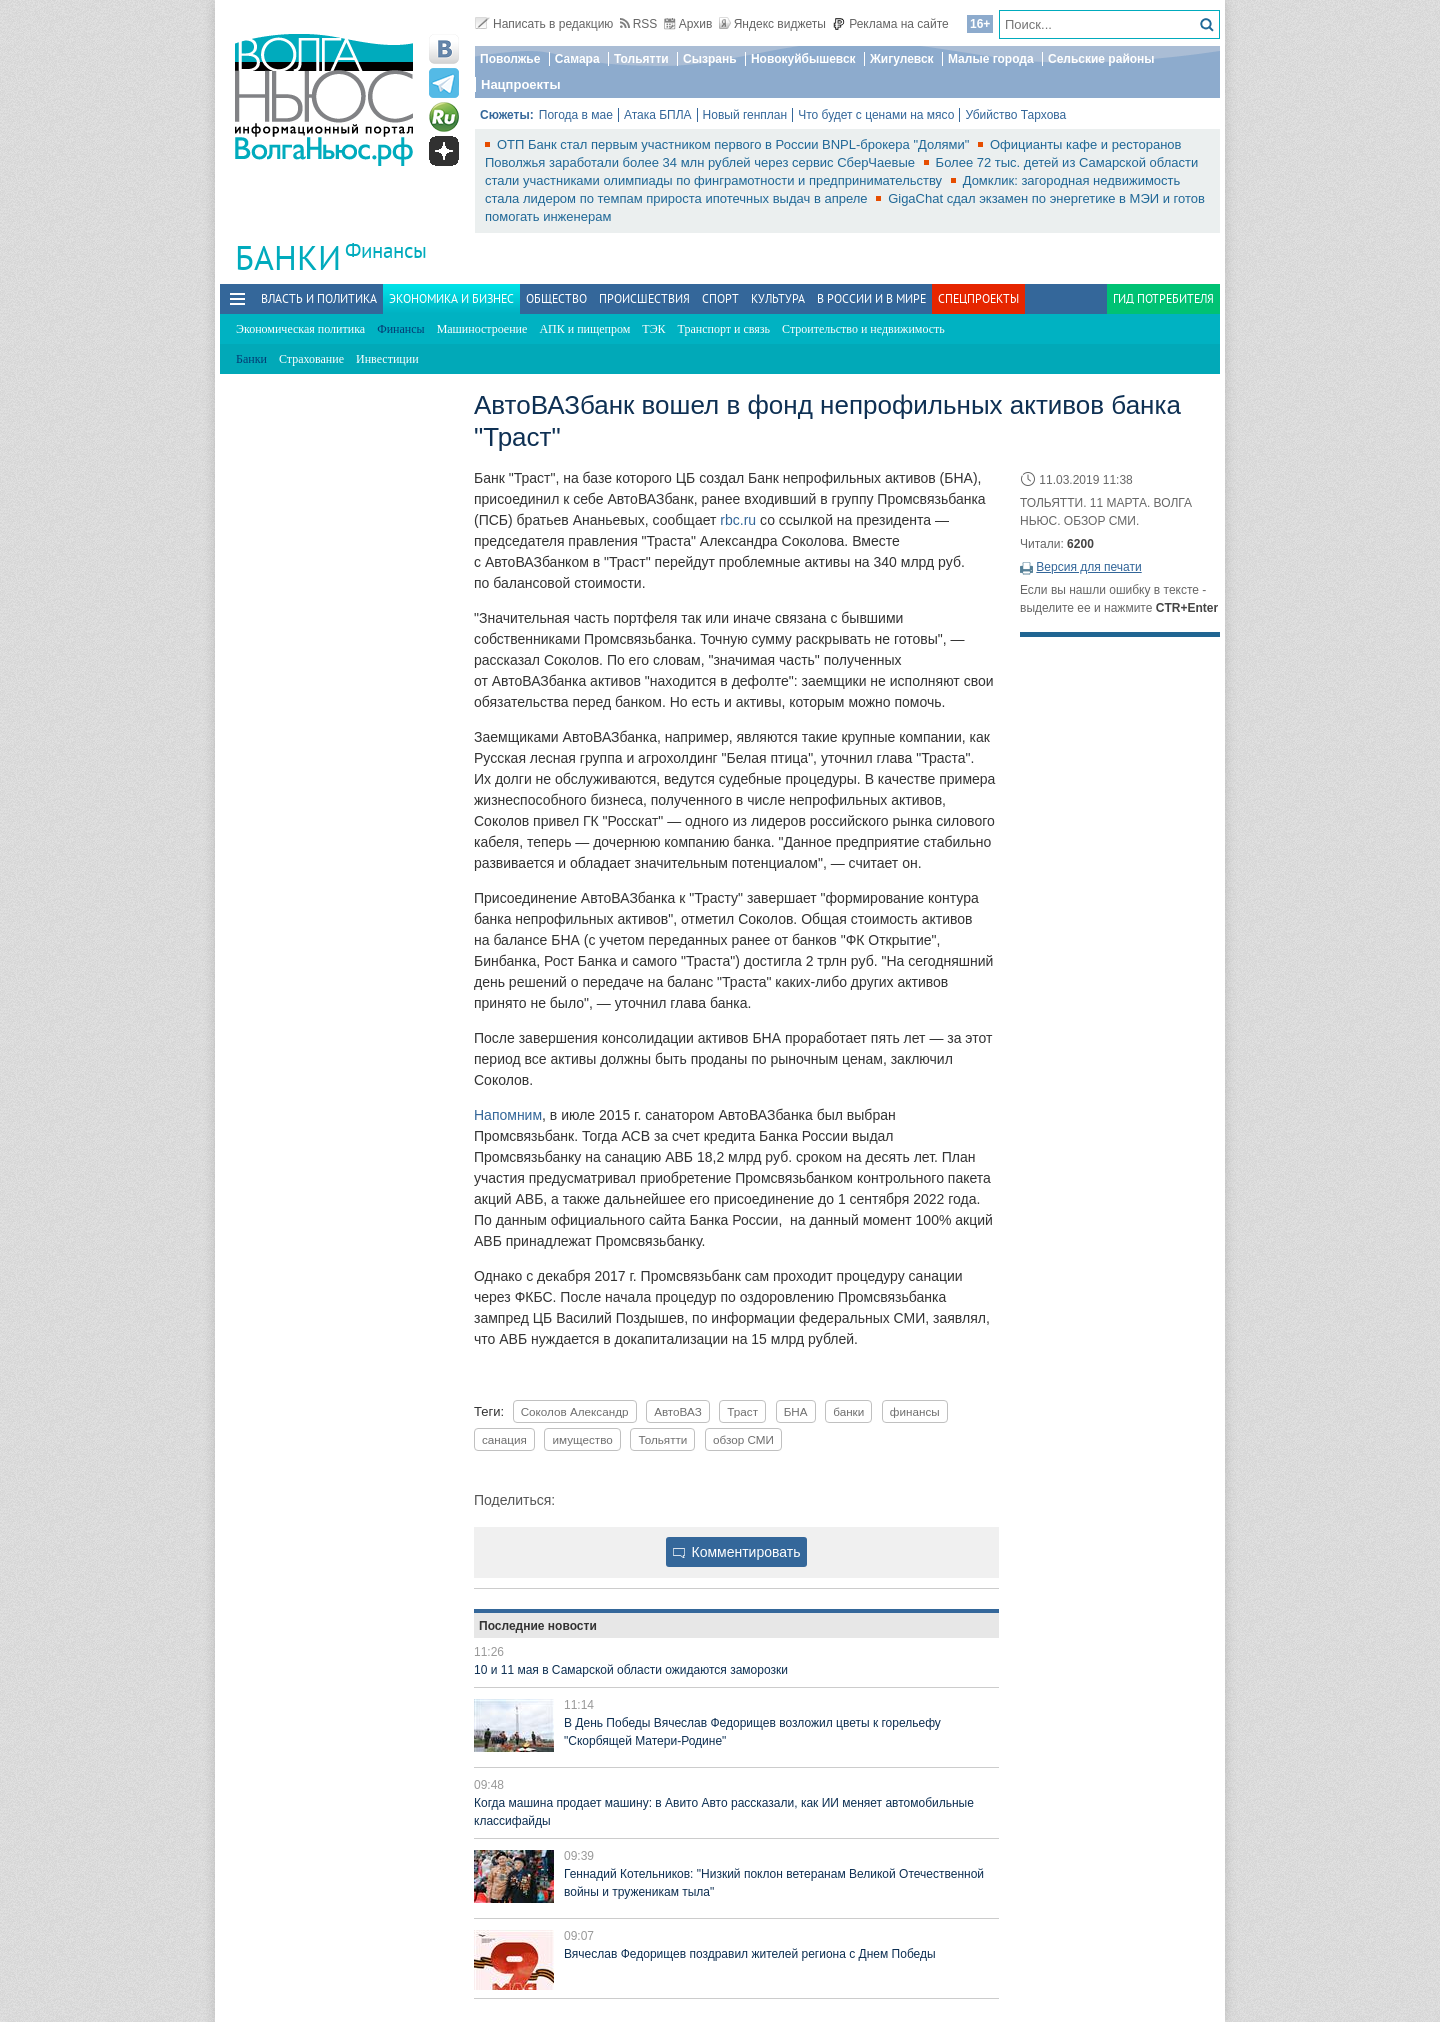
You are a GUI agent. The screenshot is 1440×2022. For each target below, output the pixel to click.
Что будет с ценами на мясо (876, 115)
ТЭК (653, 329)
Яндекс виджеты (772, 24)
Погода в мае (576, 115)
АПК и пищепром (584, 329)
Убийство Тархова (1015, 115)
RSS (639, 24)
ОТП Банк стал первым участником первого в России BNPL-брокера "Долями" (735, 144)
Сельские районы (1101, 59)
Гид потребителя (1163, 298)
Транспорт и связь (724, 329)
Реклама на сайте (890, 24)
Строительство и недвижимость (863, 329)
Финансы (386, 250)
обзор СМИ (743, 1439)
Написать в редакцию (544, 24)
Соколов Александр (575, 1411)
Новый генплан (745, 115)
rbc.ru (738, 520)
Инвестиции (387, 359)
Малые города (991, 59)
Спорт (720, 298)
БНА (796, 1411)
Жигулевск (902, 59)
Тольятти (641, 59)
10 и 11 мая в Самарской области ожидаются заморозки (631, 1670)
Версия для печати (1088, 567)
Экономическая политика (300, 329)
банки (848, 1411)
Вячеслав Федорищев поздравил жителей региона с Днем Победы (750, 1954)
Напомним (508, 1115)
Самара (577, 59)
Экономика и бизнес (451, 298)
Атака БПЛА (658, 115)
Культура (778, 298)
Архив (688, 24)
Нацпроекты (521, 84)
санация (504, 1439)
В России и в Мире (871, 298)
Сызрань (710, 59)
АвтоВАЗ (678, 1411)
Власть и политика (319, 298)
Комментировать (737, 1552)
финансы (915, 1411)
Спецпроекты (978, 298)
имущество (582, 1439)
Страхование (311, 359)
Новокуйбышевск (803, 59)
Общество (556, 298)
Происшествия (644, 298)
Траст (742, 1411)
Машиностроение (482, 329)
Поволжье (510, 59)
